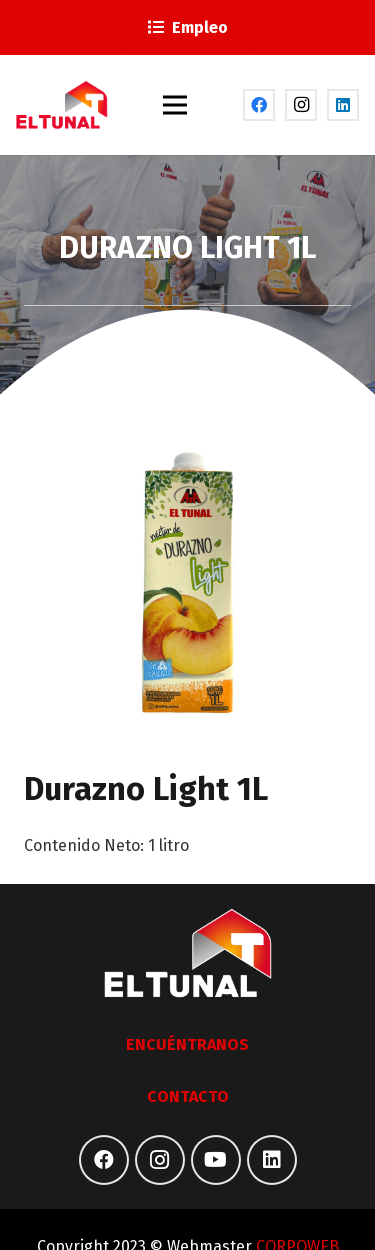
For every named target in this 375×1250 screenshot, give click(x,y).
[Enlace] (62, 105)
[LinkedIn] (343, 105)
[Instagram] (301, 105)
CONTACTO (188, 1096)
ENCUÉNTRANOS (187, 1044)
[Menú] (176, 105)
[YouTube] (216, 1160)
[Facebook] (259, 105)
